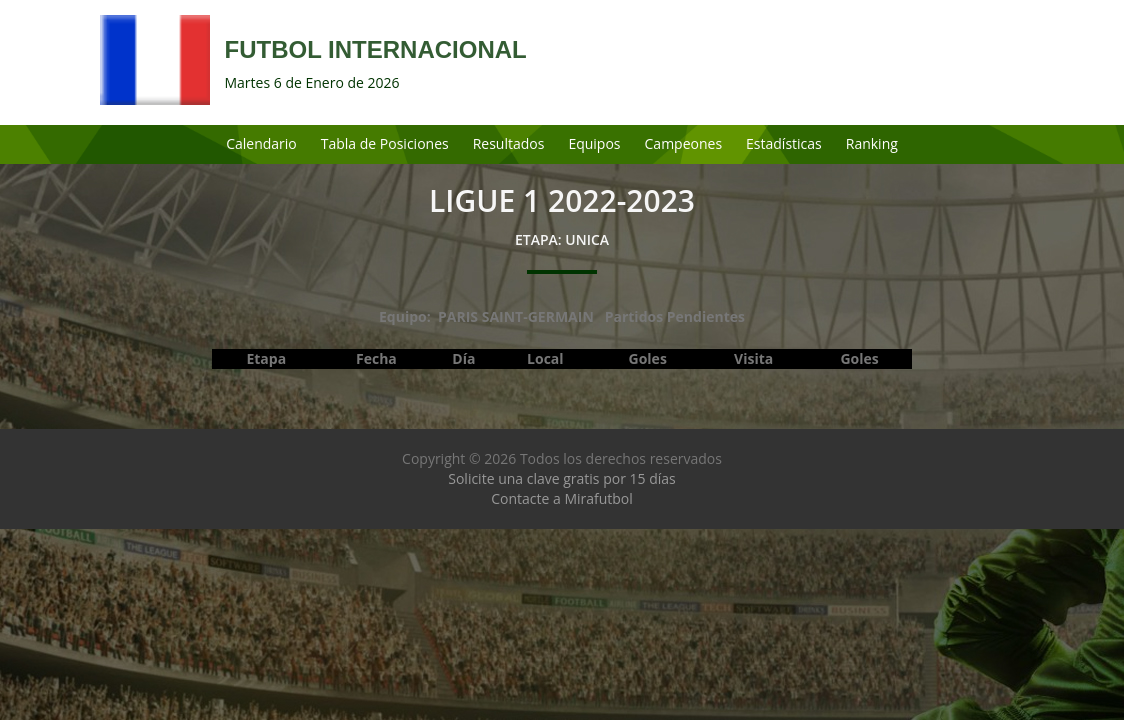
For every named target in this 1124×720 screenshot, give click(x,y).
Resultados (509, 143)
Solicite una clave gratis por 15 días (561, 478)
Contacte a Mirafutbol (562, 498)
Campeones (684, 143)
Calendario (261, 143)
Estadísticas (784, 143)
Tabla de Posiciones (385, 143)
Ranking (872, 143)
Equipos (594, 143)
